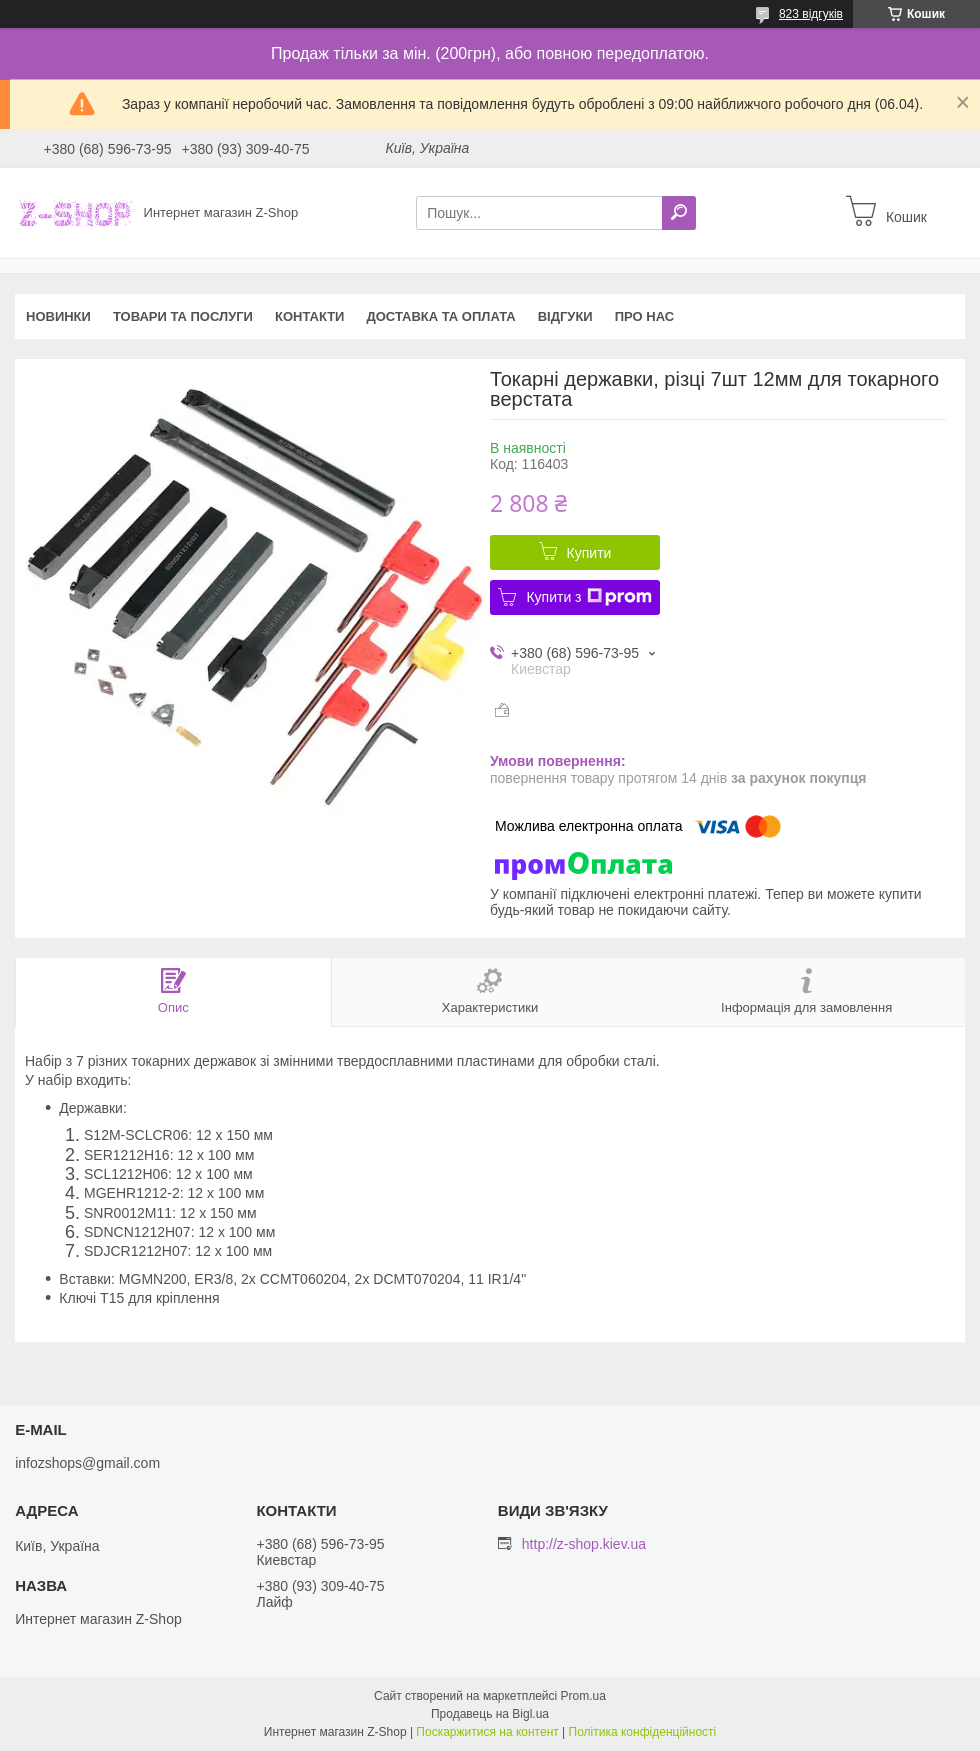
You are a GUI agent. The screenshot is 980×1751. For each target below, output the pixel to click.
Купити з (588, 597)
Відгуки (565, 316)
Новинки (58, 316)
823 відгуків (811, 14)
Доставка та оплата (440, 316)
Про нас (644, 316)
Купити (589, 553)
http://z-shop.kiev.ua (584, 1544)
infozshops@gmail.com (87, 1463)
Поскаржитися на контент (487, 1732)
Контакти (310, 316)
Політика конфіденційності (643, 1732)
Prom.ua (583, 1696)
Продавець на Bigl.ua (490, 1714)
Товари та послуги (183, 316)
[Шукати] (679, 213)
